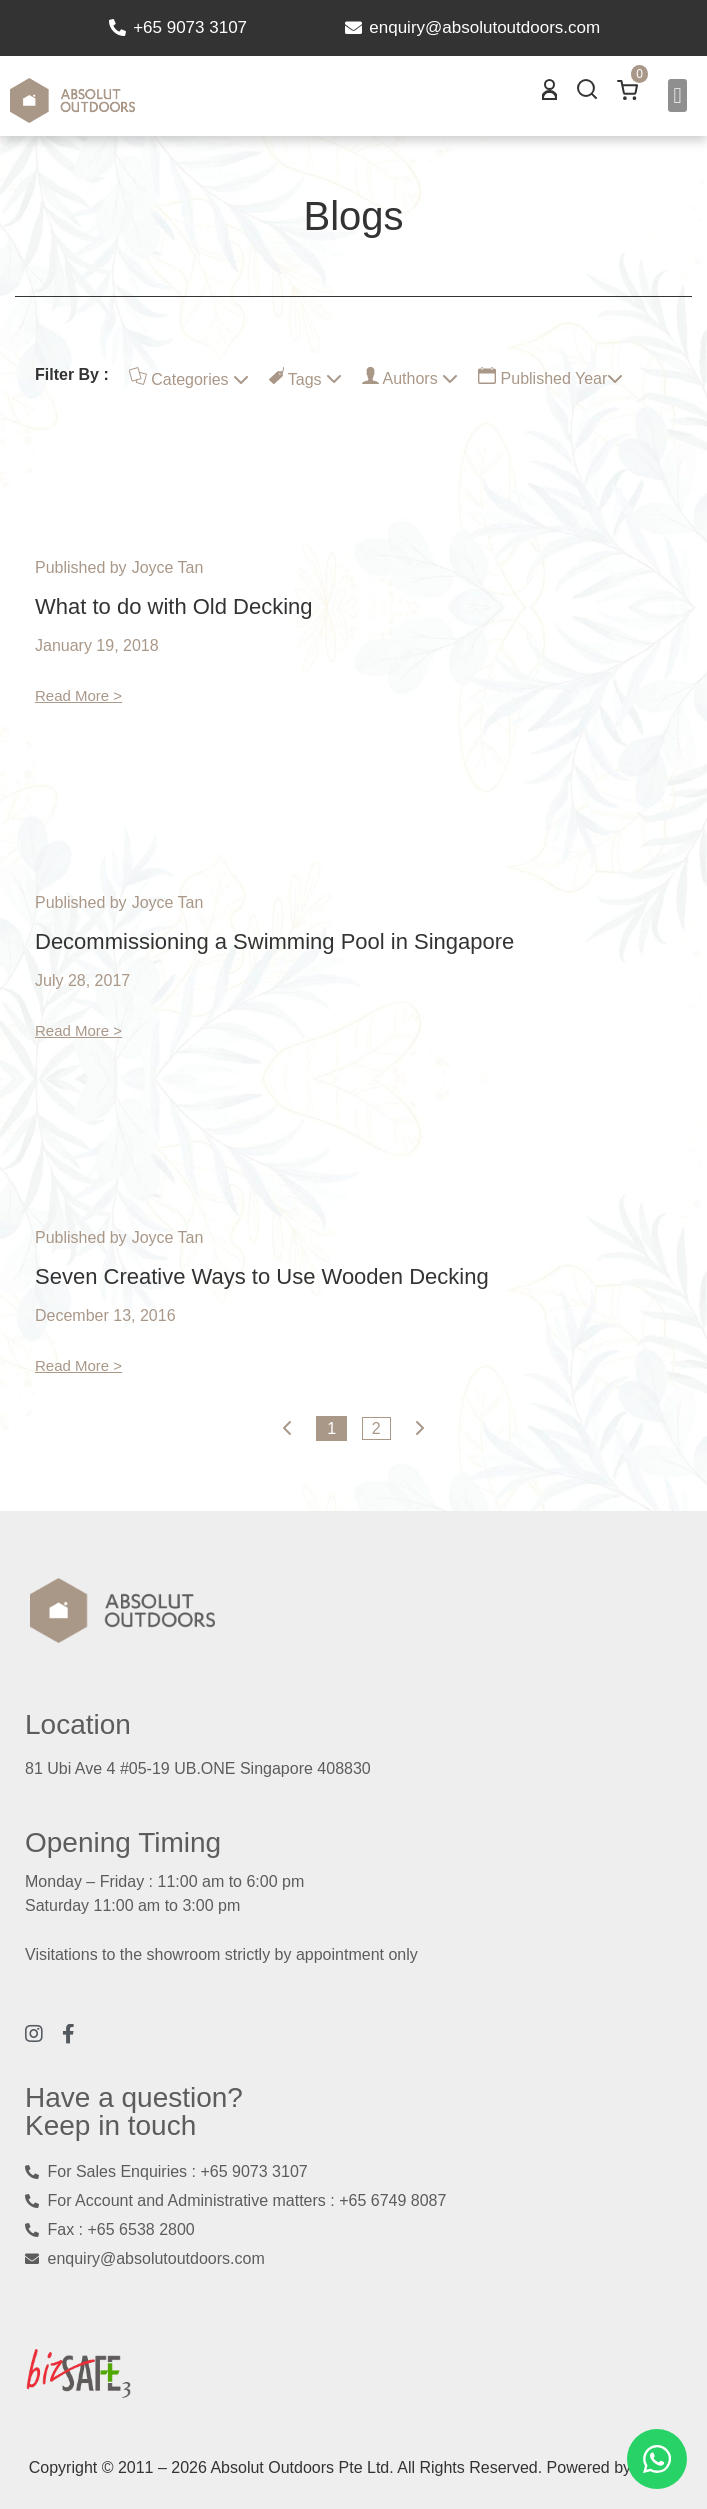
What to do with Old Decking (174, 606)
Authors (410, 377)
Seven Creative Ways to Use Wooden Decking (262, 1276)
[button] (677, 95)
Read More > (78, 695)
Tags (305, 377)
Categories (189, 377)
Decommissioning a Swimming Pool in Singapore (274, 941)
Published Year (550, 377)
